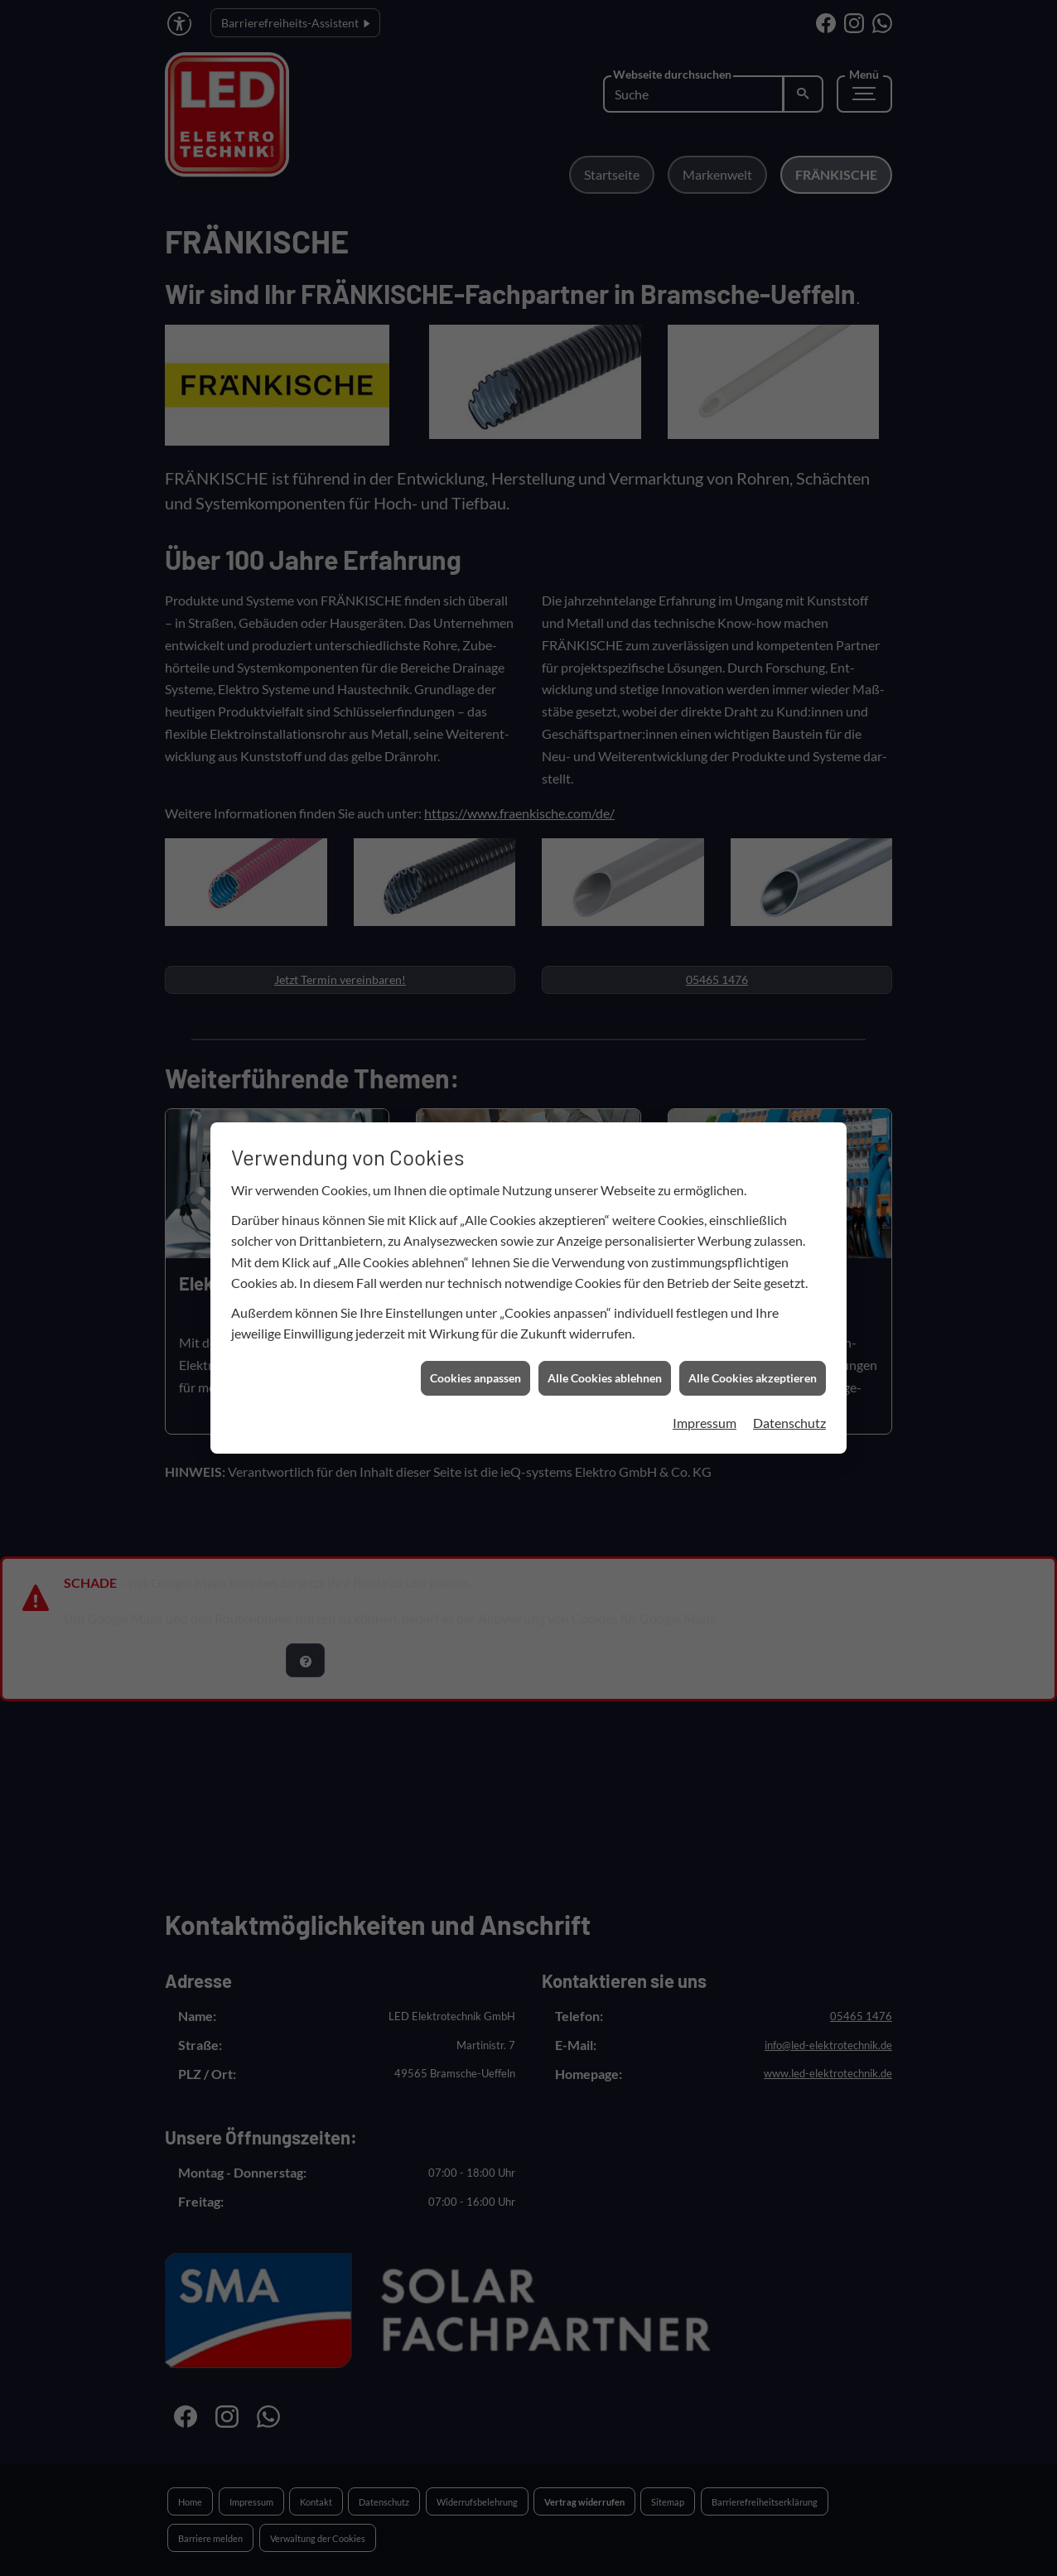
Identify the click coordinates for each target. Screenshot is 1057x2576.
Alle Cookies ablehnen (605, 1138)
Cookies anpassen (475, 1138)
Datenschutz (789, 1182)
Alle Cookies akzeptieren (752, 1138)
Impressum (704, 1182)
